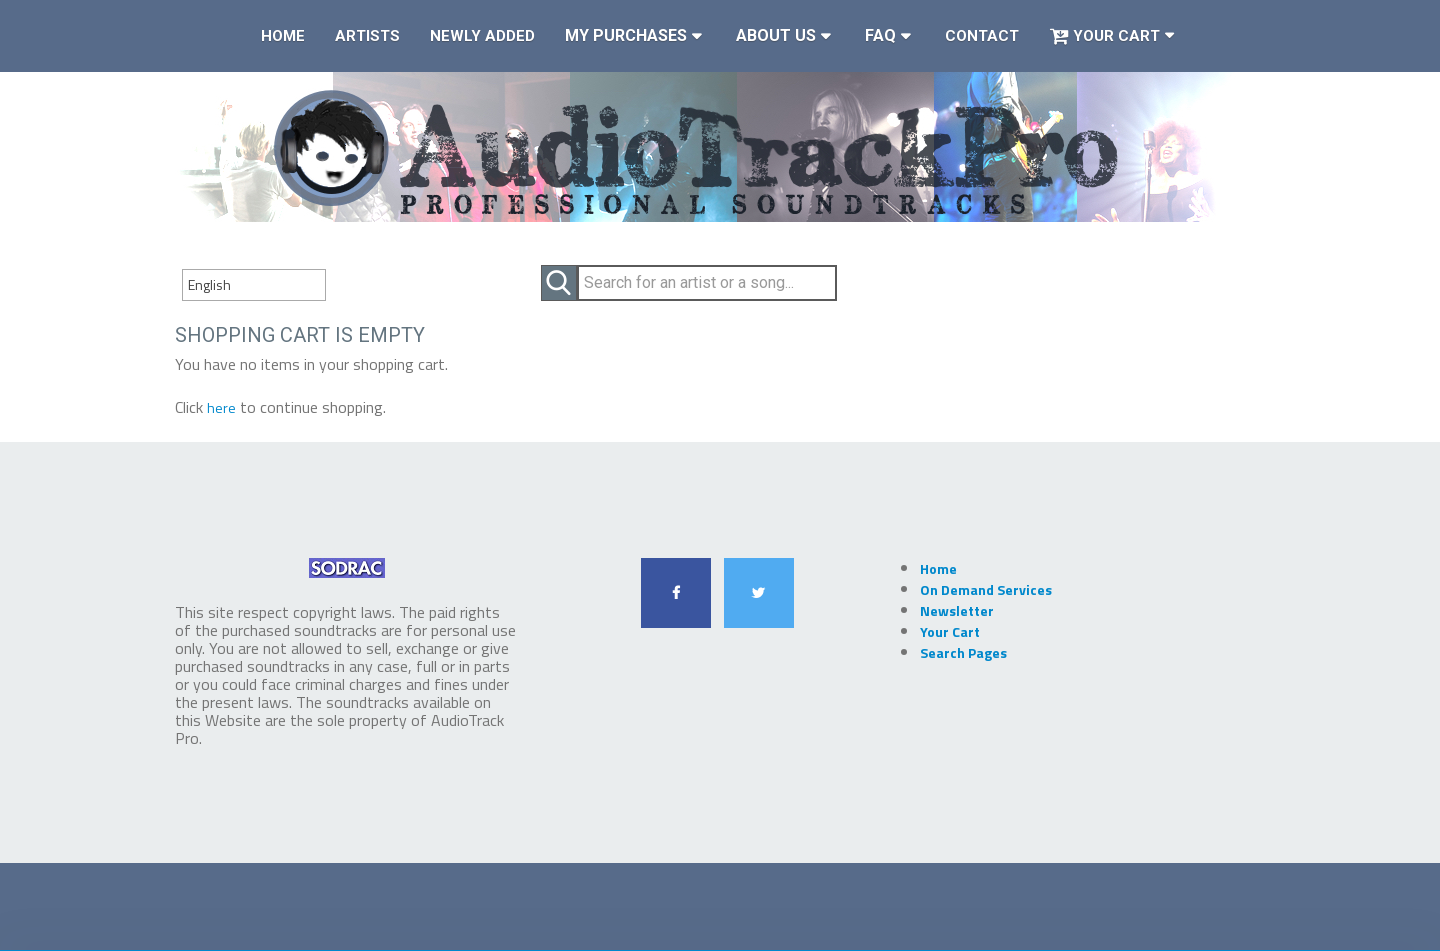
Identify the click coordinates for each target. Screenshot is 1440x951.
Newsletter (957, 610)
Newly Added (482, 36)
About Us (776, 35)
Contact (982, 36)
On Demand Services (986, 589)
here (221, 407)
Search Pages (963, 652)
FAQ (880, 35)
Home (283, 36)
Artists (367, 36)
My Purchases (626, 35)
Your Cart (1104, 36)
